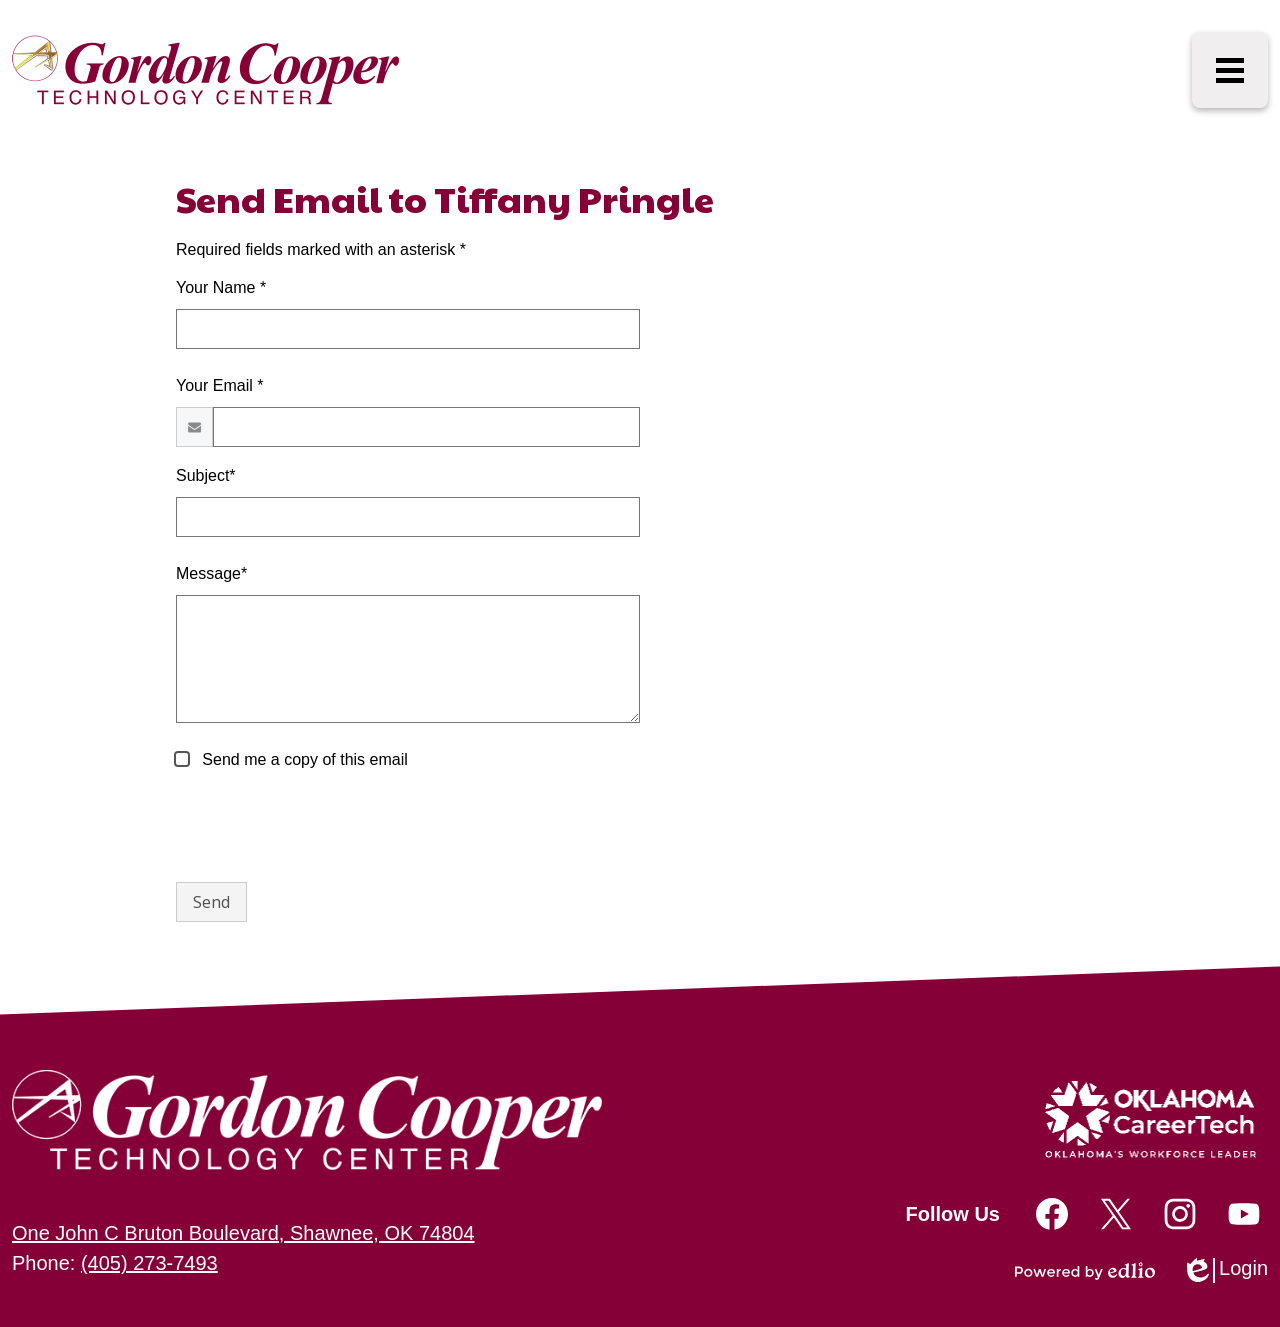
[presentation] (328, 827)
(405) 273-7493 (149, 1263)
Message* (211, 573)
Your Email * (219, 385)
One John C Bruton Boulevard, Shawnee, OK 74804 (243, 1233)
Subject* (206, 475)
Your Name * (221, 287)
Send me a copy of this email (303, 759)
